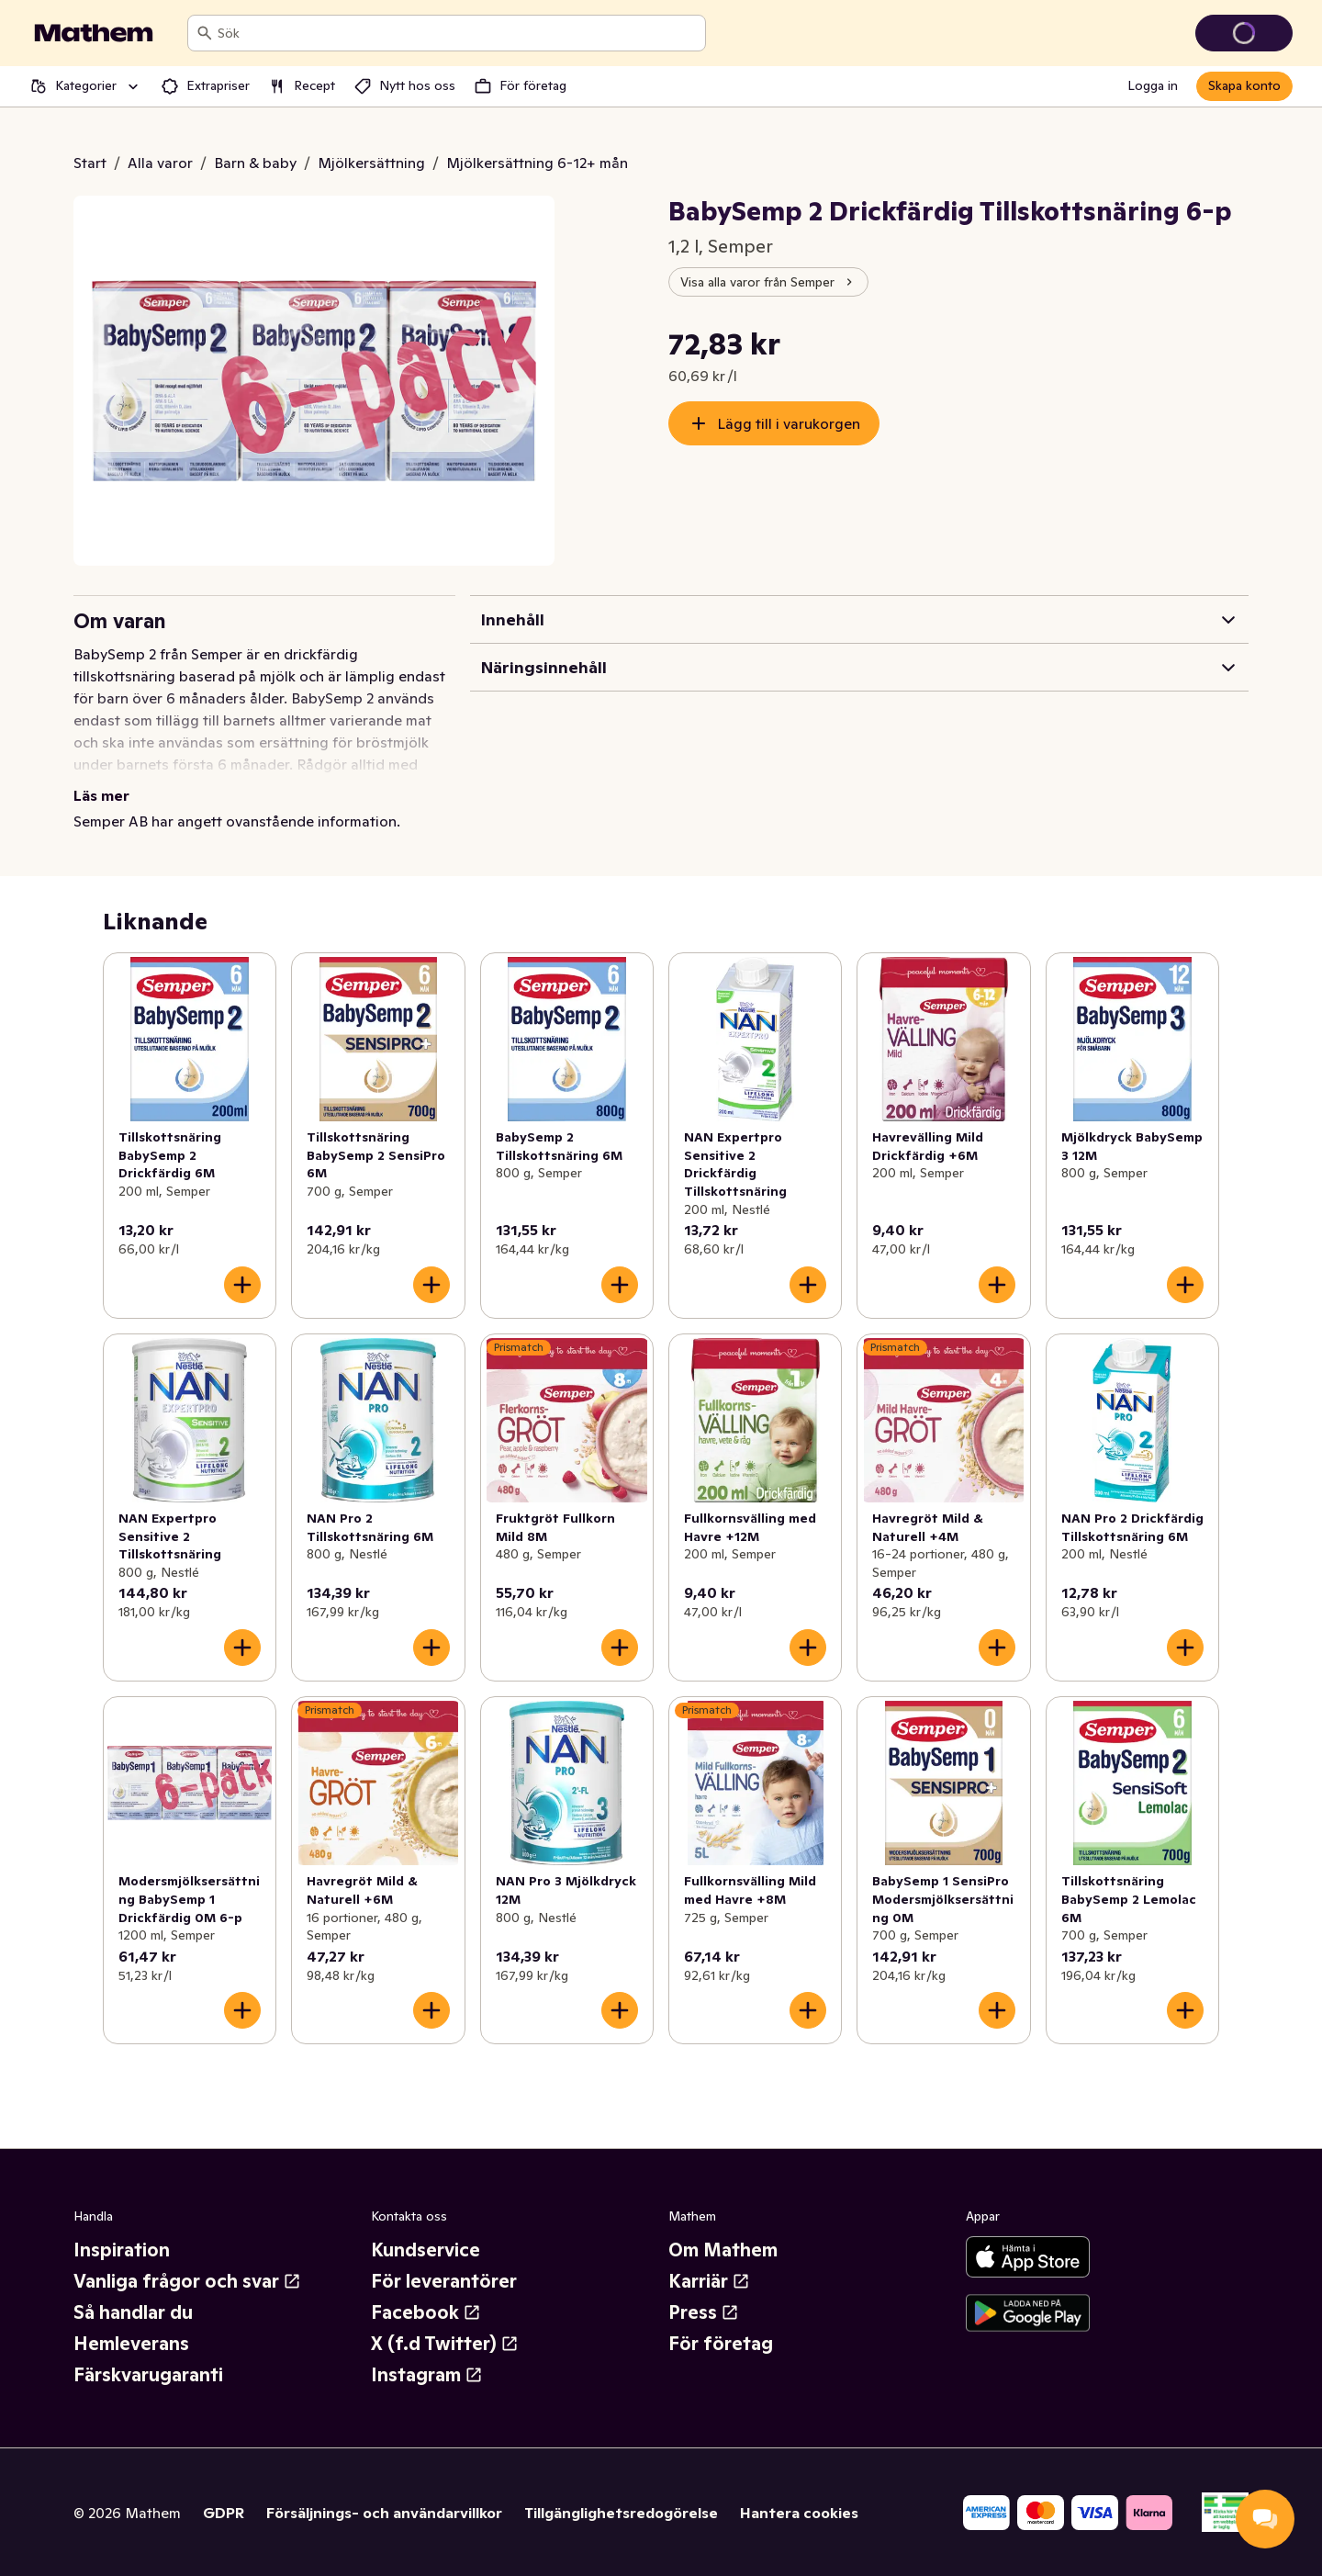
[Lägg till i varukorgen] (242, 1284)
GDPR (223, 2512)
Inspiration (121, 2250)
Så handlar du (133, 2312)
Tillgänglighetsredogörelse (621, 2512)
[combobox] (458, 33)
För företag (720, 2344)
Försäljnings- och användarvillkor (384, 2512)
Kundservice (425, 2250)
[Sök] (205, 33)
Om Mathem (723, 2250)
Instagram (427, 2375)
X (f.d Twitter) (445, 2344)
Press (703, 2312)
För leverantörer (444, 2281)
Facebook (426, 2312)
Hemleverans (131, 2344)
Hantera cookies (799, 2512)
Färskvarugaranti (148, 2375)
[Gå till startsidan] (93, 33)
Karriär (709, 2281)
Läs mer (101, 795)
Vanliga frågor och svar (187, 2281)
